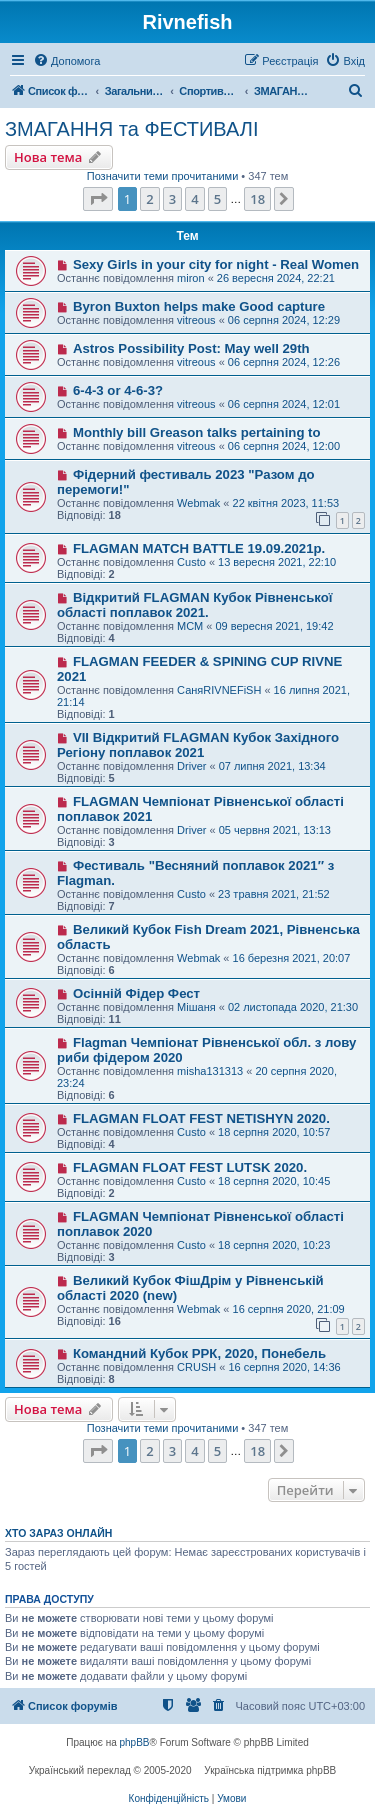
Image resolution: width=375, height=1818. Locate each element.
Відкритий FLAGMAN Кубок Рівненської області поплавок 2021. (194, 605)
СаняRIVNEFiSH (219, 690)
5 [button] (217, 199)
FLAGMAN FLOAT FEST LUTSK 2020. (190, 1167)
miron (191, 278)
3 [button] (172, 199)
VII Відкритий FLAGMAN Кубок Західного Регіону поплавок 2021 (198, 745)
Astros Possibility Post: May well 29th (191, 348)
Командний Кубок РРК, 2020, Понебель (199, 1353)
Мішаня (196, 1007)
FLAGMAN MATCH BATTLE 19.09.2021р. (199, 548)
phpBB (135, 1742)
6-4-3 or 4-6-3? (118, 390)
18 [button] (257, 199)
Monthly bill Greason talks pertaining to (197, 432)
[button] (98, 199)
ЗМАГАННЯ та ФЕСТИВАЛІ (131, 129)
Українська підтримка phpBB (270, 1770)
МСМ (190, 626)
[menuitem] (66, 61)
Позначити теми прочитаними (163, 176)
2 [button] (149, 199)
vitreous (196, 320)
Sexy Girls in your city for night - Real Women (216, 264)
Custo (191, 562)
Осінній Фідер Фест (136, 993)
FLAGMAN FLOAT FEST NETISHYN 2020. (201, 1118)
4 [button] (194, 199)
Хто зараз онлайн (58, 1533)
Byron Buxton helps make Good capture (199, 306)
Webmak (198, 503)
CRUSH (196, 1367)
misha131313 (210, 1071)
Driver (191, 766)
